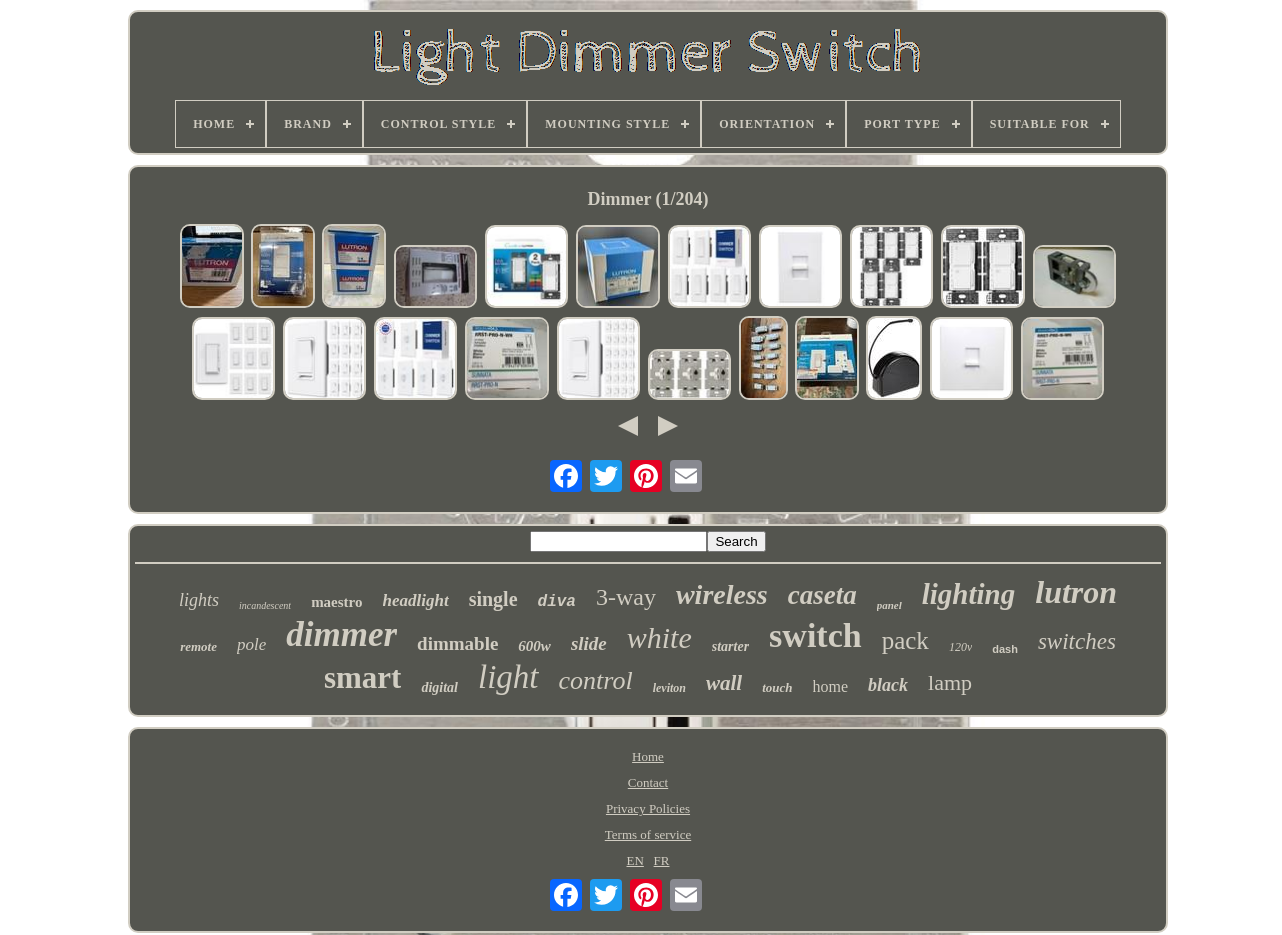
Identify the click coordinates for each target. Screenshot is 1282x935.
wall (724, 683)
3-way (626, 597)
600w (534, 646)
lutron (1076, 592)
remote (198, 646)
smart (362, 677)
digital (439, 687)
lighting (969, 594)
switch (815, 635)
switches (1077, 641)
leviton (669, 688)
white (659, 637)
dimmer (341, 634)
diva (557, 602)
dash (1005, 649)
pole (251, 644)
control (596, 680)
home (831, 686)
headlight (416, 600)
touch (777, 687)
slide (589, 643)
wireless (722, 594)
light (508, 677)
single (493, 599)
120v (960, 647)
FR (662, 860)
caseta (822, 595)
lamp (950, 682)
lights (199, 600)
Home (648, 756)
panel (889, 605)
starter (730, 646)
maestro (336, 602)
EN (635, 860)
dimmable (457, 643)
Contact (648, 782)
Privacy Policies (648, 808)
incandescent (265, 605)
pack (905, 640)
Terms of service (648, 834)
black (888, 685)
